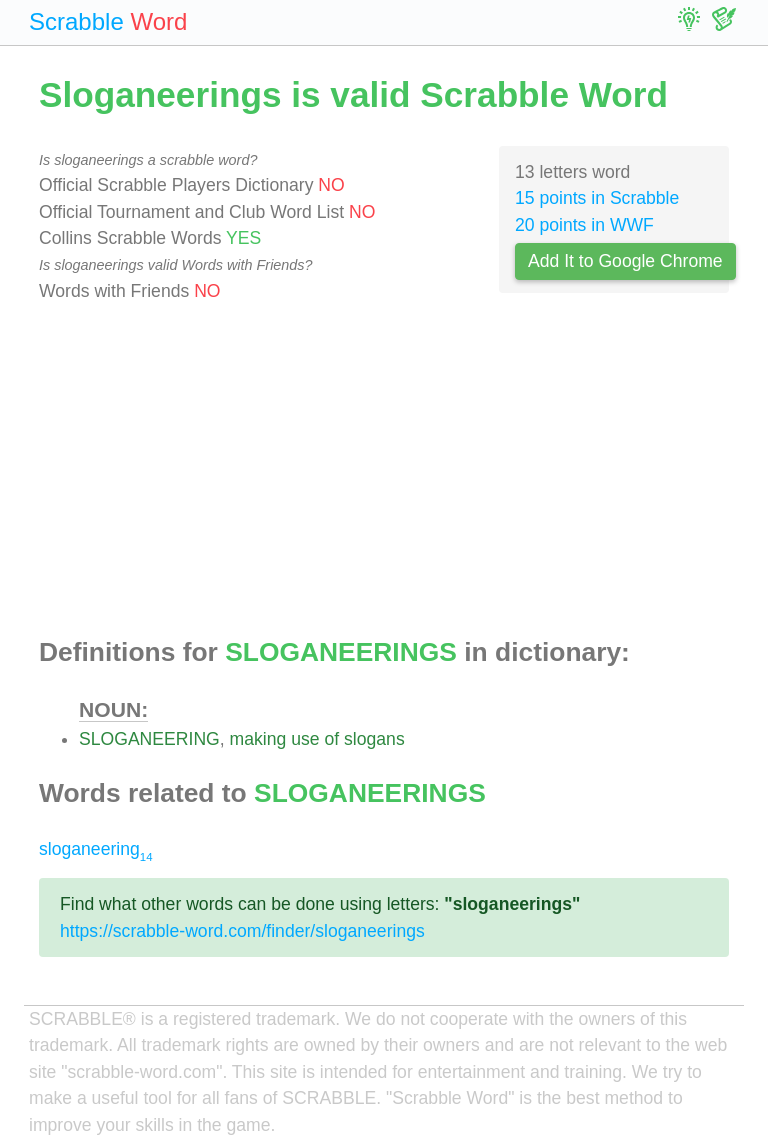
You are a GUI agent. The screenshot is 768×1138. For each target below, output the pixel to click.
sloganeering (96, 849)
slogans (374, 739)
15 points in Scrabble (597, 198)
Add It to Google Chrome (625, 261)
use (305, 739)
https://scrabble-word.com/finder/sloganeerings (242, 931)
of (331, 739)
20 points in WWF (584, 225)
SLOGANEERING (149, 739)
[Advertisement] (384, 471)
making (258, 739)
